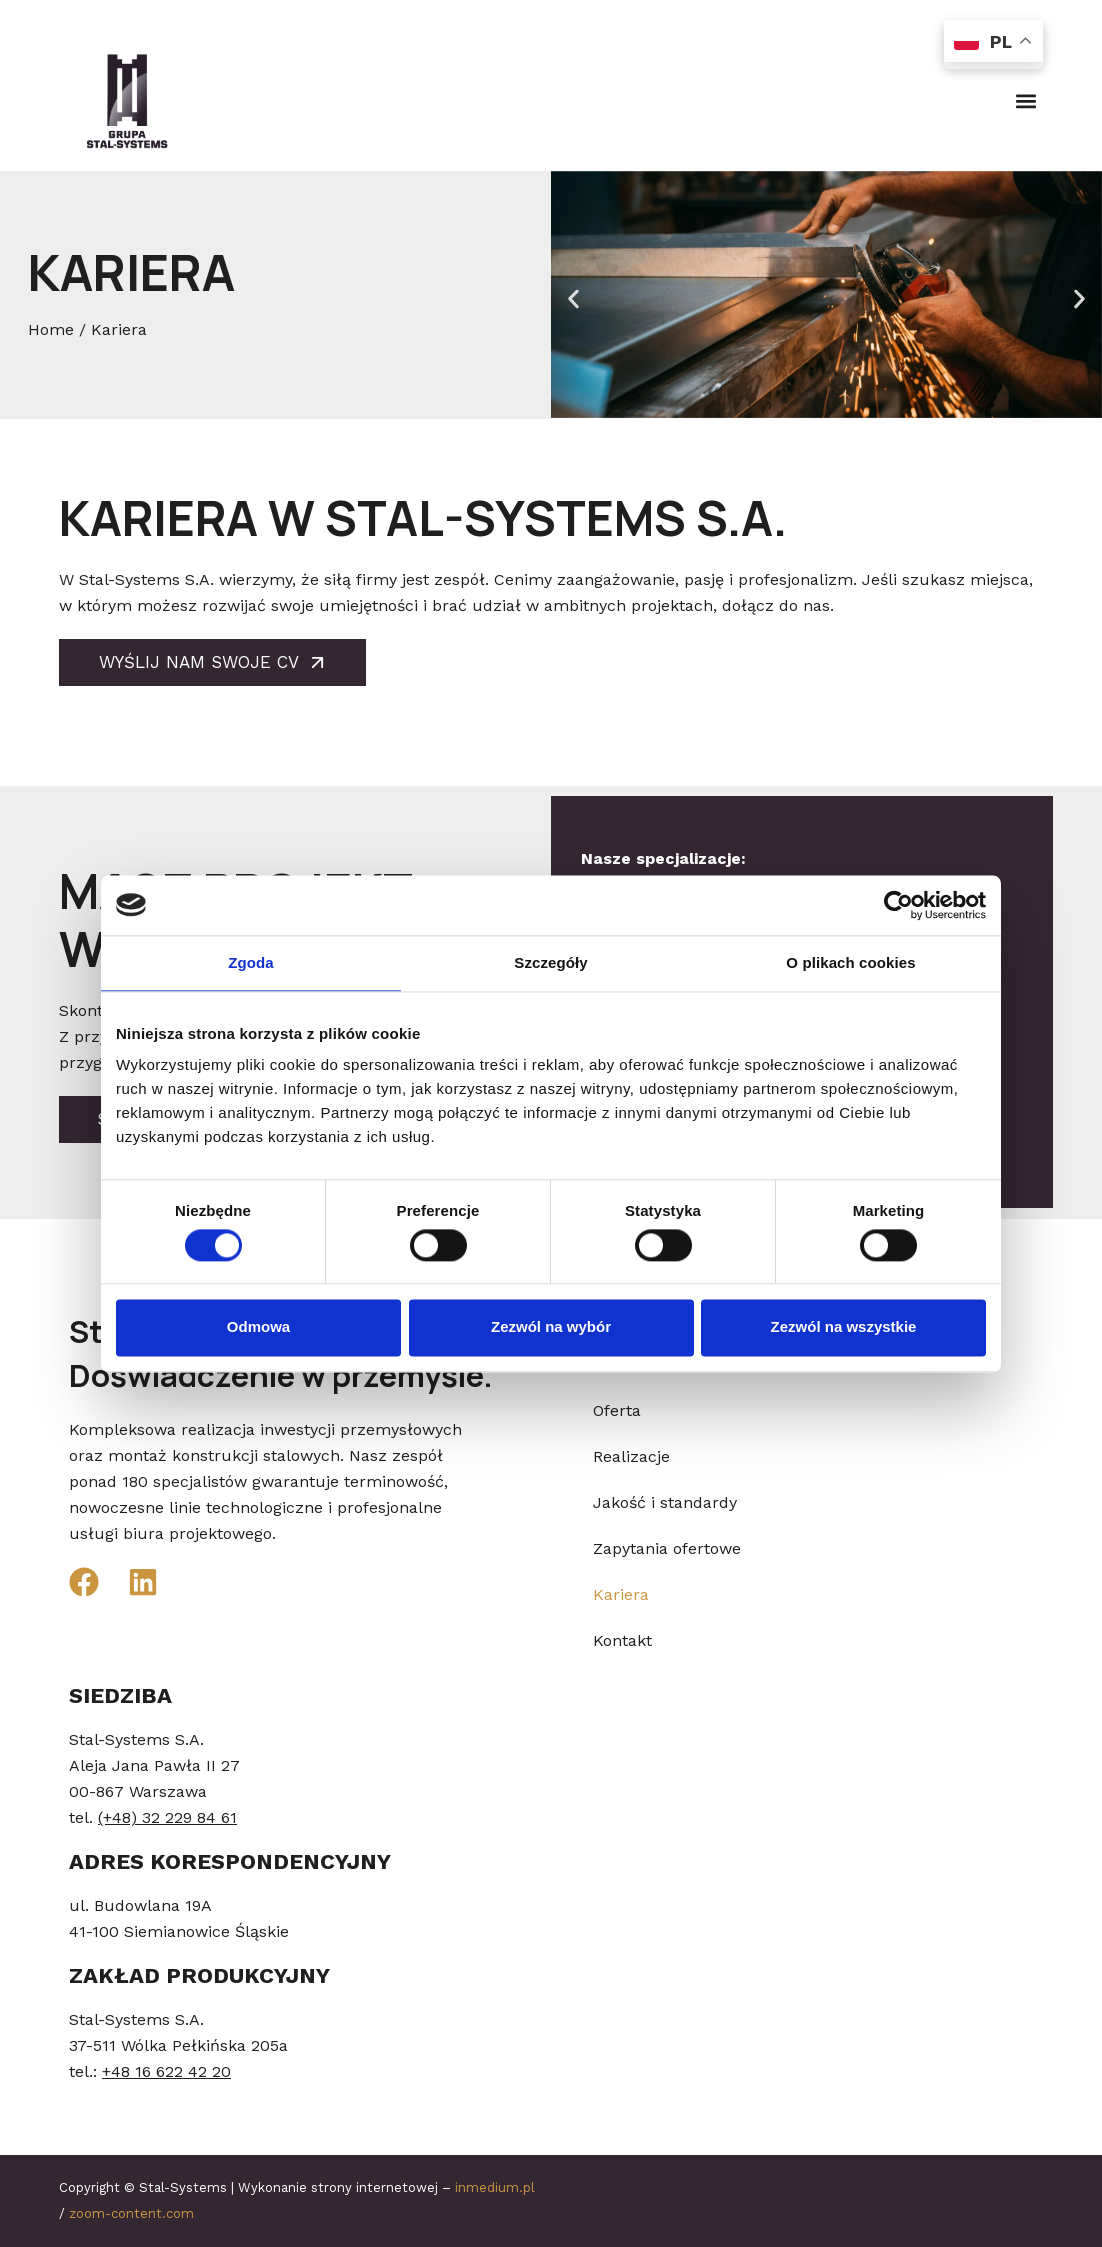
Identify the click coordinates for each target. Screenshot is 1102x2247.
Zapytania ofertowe (667, 1548)
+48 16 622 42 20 (166, 2071)
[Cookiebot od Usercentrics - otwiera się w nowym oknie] (898, 905)
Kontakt (622, 1640)
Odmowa (258, 1327)
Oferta (617, 1410)
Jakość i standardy (665, 1502)
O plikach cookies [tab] (850, 962)
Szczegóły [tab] (550, 962)
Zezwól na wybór (551, 1327)
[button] (1026, 100)
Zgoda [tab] (251, 962)
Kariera (621, 1594)
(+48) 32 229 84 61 (167, 1817)
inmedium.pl (495, 2187)
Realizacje (631, 1456)
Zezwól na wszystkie (844, 1327)
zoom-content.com (131, 2213)
